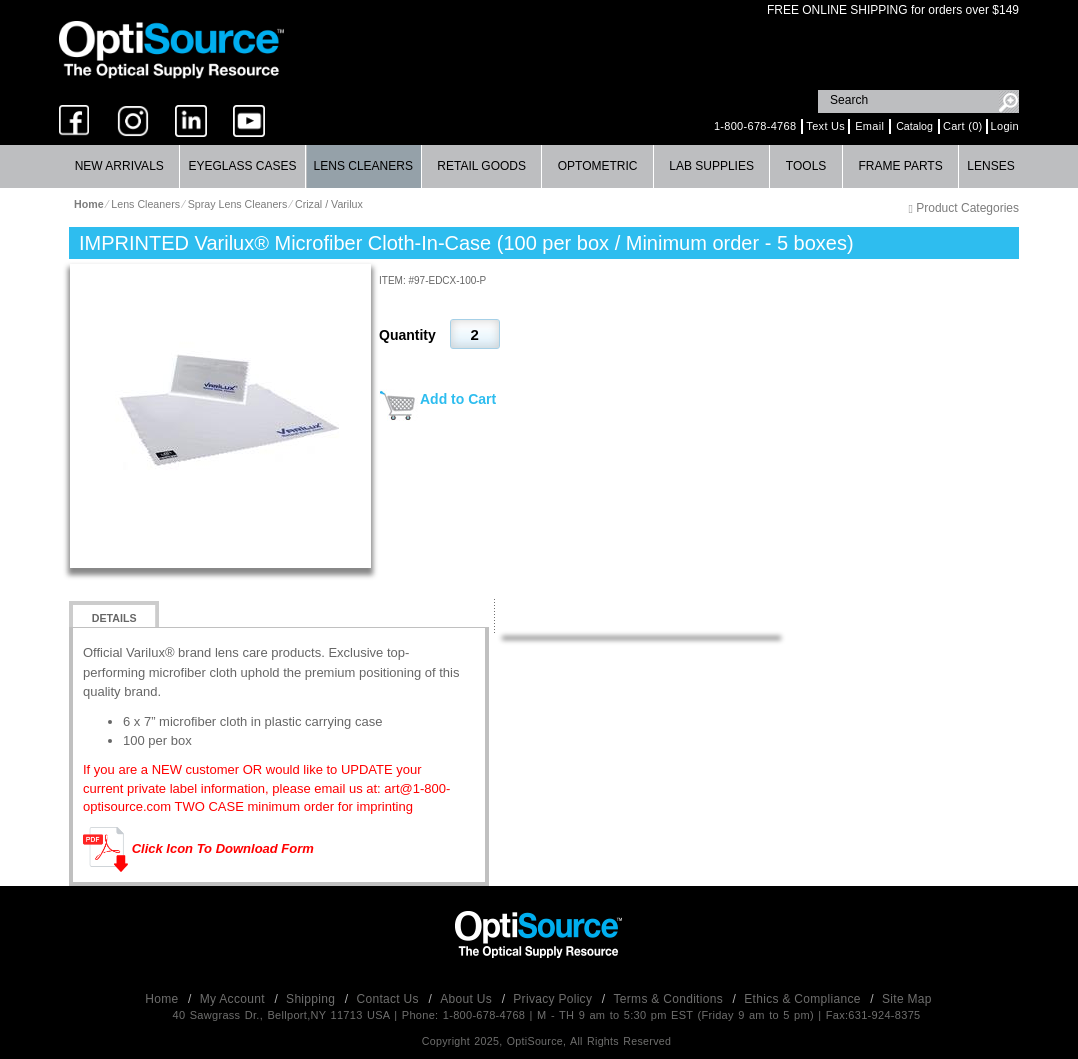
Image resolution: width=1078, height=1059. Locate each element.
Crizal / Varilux (329, 204)
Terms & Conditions (670, 999)
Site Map (907, 999)
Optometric (598, 166)
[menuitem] (119, 166)
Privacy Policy (554, 999)
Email (869, 126)
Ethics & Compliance (804, 999)
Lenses (990, 166)
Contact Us (390, 999)
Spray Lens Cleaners (238, 204)
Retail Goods (481, 166)
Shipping (312, 999)
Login (1005, 126)
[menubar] (537, 166)
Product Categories (964, 208)
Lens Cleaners (363, 166)
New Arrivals (119, 166)
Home (163, 999)
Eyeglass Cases (242, 166)
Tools (806, 166)
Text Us (825, 126)
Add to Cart (458, 399)
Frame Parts (900, 166)
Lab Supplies (711, 166)
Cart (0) (963, 126)
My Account (234, 999)
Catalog (914, 126)
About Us (467, 999)
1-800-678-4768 (755, 126)
